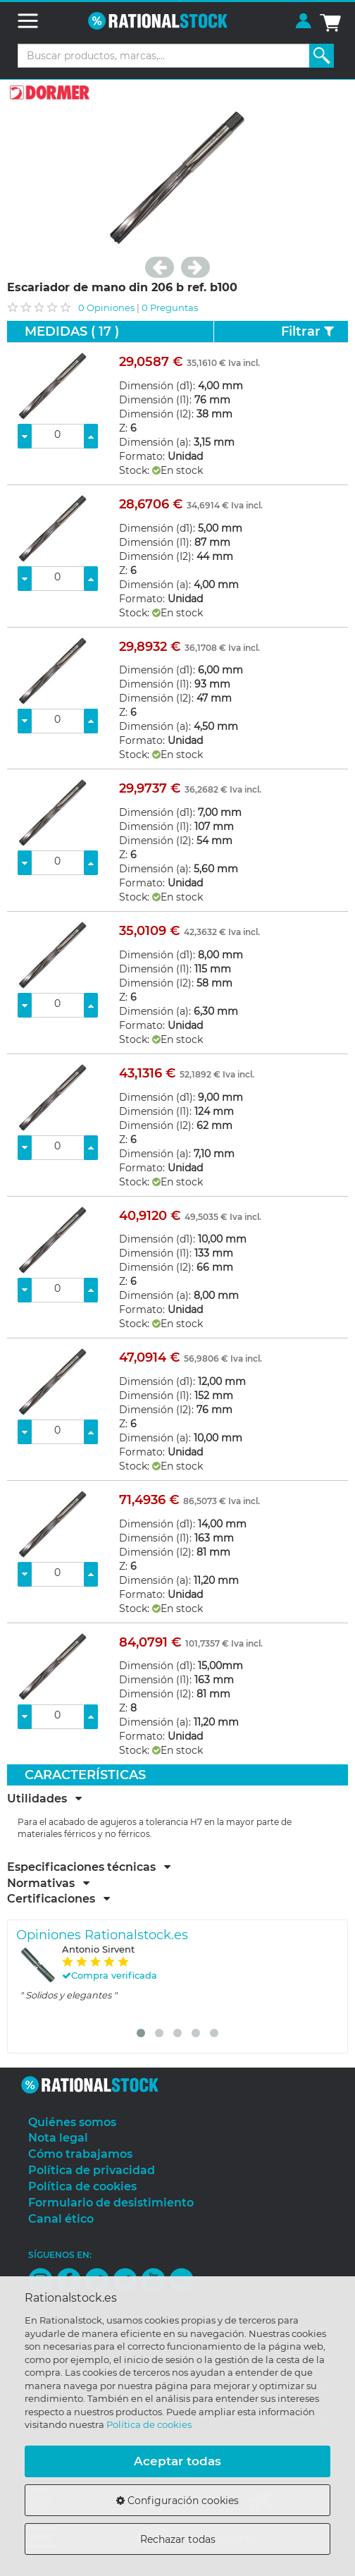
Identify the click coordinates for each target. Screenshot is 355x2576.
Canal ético (61, 2219)
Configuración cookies (177, 2500)
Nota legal (58, 2137)
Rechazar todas (178, 2539)
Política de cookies (149, 2424)
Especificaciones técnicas (88, 1867)
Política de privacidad (91, 2170)
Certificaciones (58, 1899)
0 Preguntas (170, 307)
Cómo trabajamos (80, 2154)
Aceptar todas (177, 2461)
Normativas (48, 1883)
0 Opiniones (106, 307)
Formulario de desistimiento (111, 2202)
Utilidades (44, 1799)
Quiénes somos (72, 2122)
